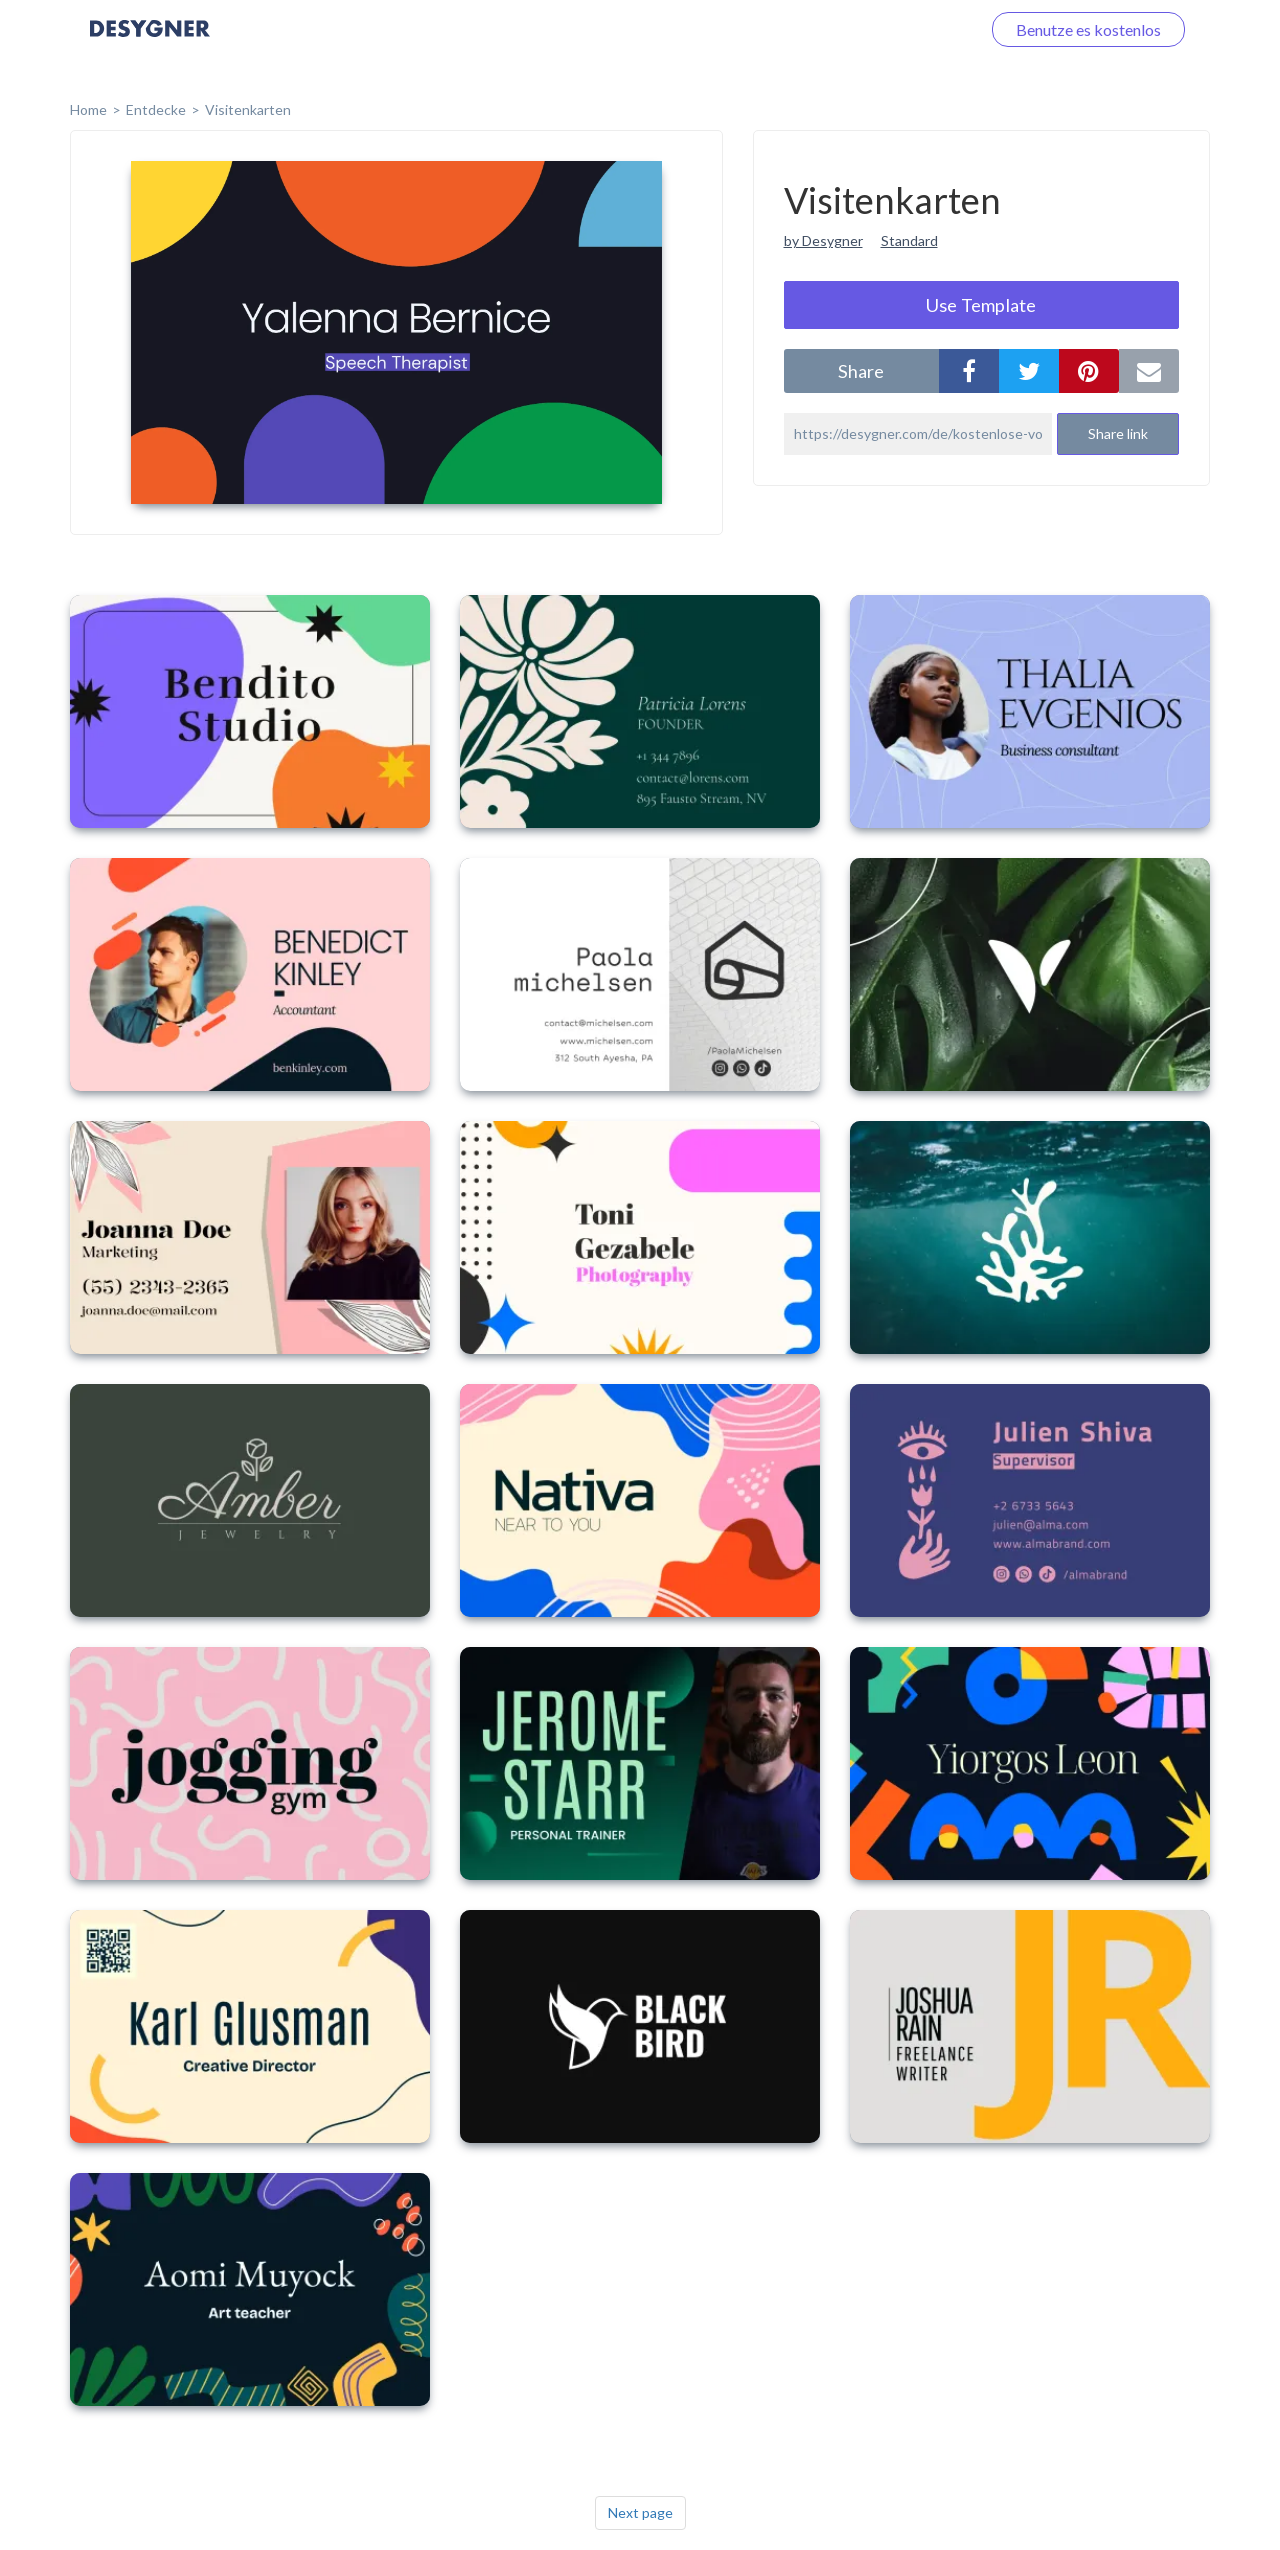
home (88, 109)
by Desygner (823, 240)
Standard (909, 240)
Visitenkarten (248, 109)
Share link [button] (1118, 433)
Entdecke (156, 109)
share (861, 371)
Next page (640, 2512)
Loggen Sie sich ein (892, 29)
